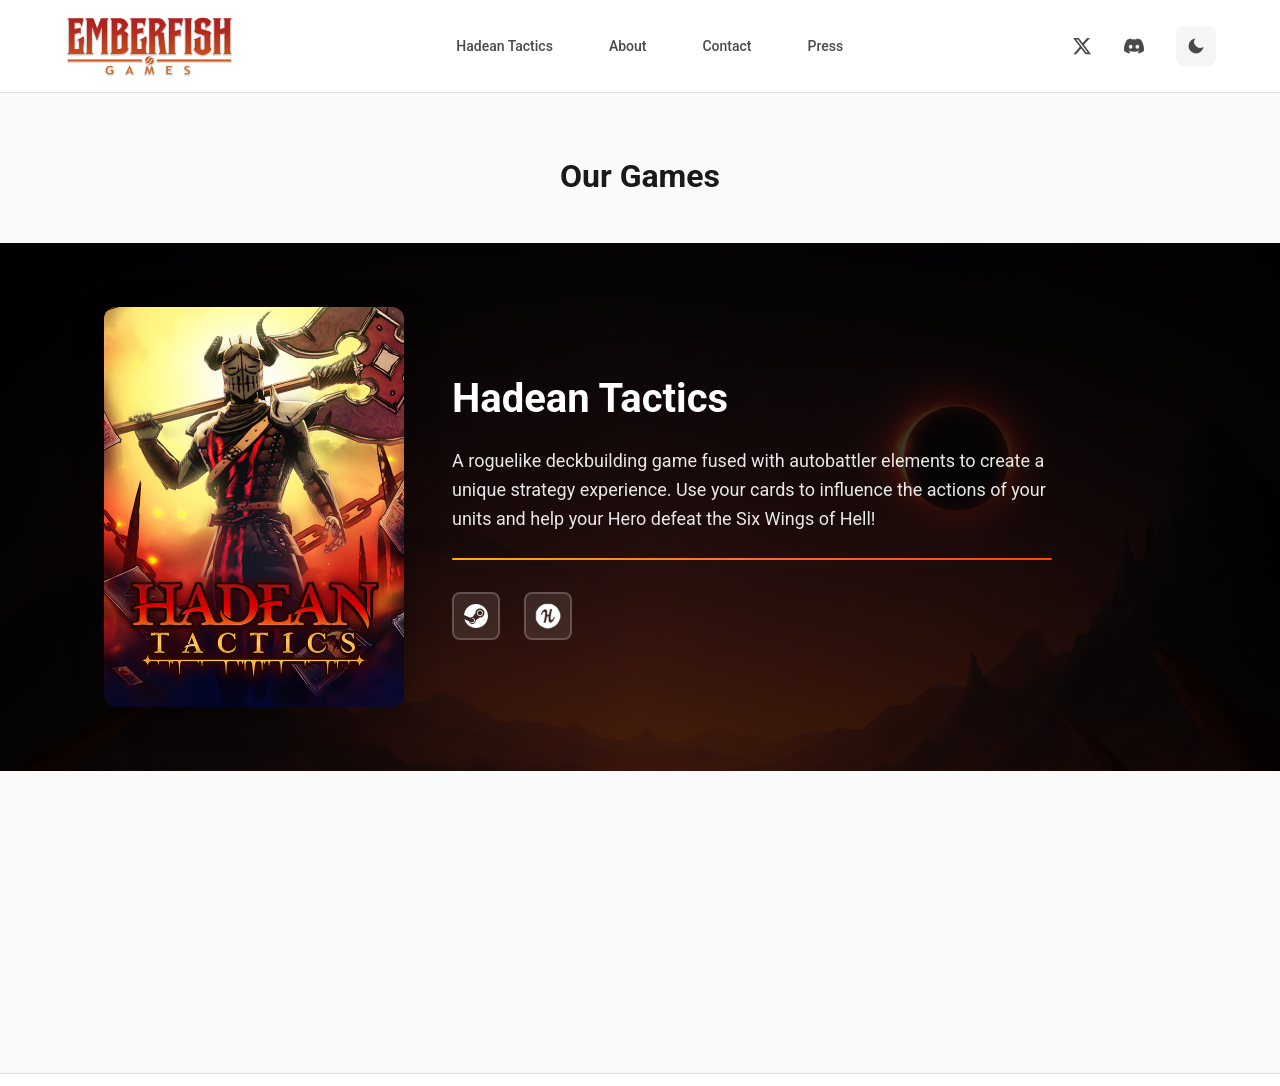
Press (825, 46)
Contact (726, 46)
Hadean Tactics (504, 46)
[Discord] (1134, 46)
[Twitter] (1082, 46)
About (628, 46)
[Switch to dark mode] (1196, 46)
